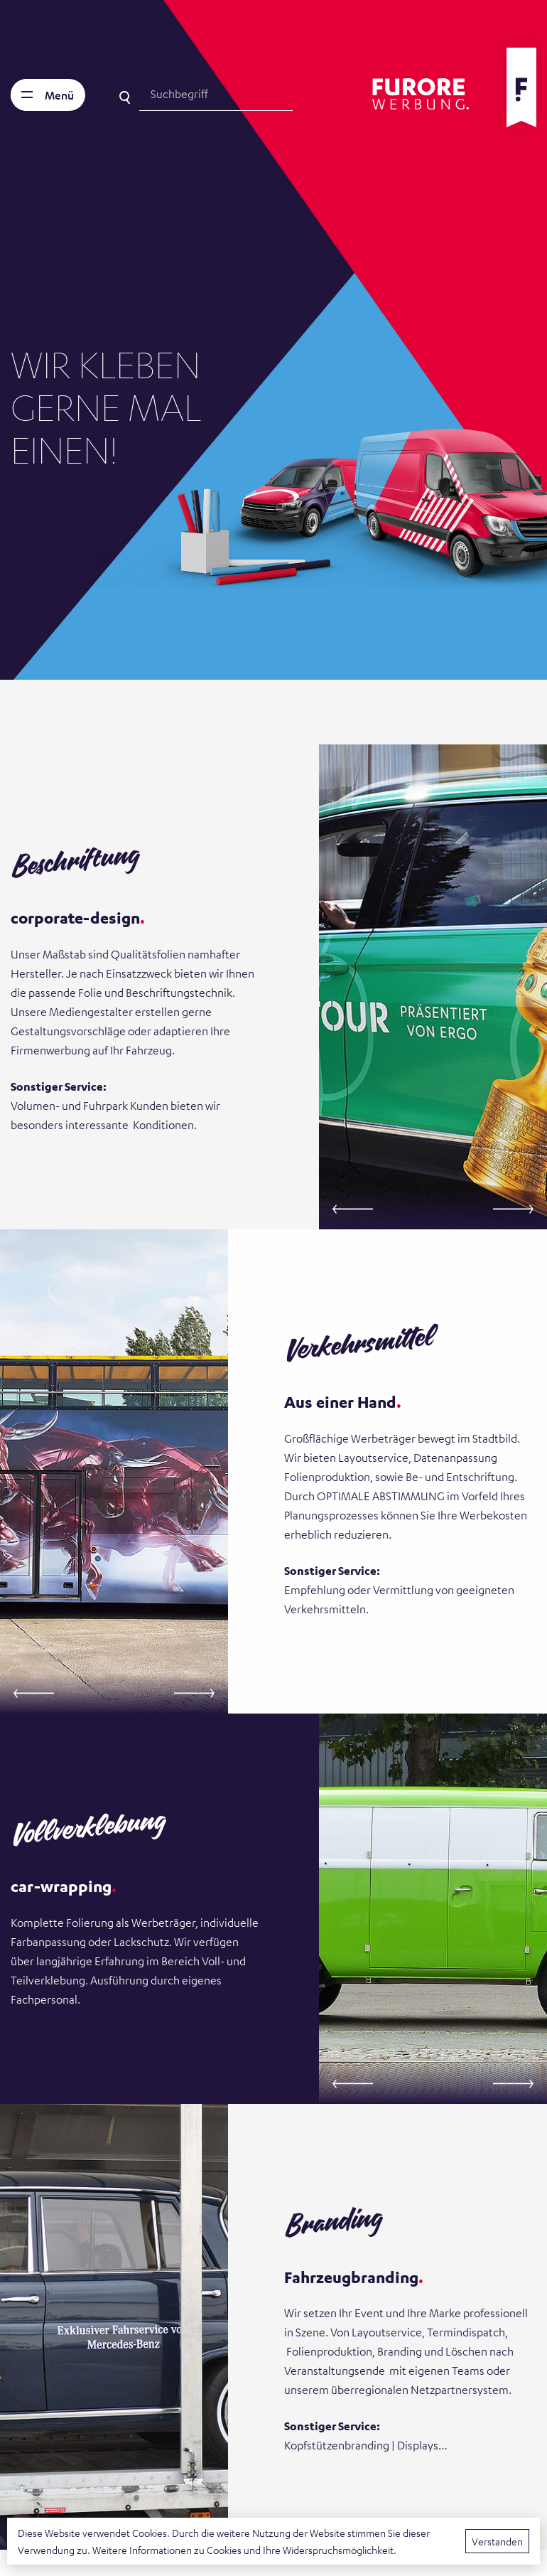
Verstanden (497, 2541)
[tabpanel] (273, 340)
